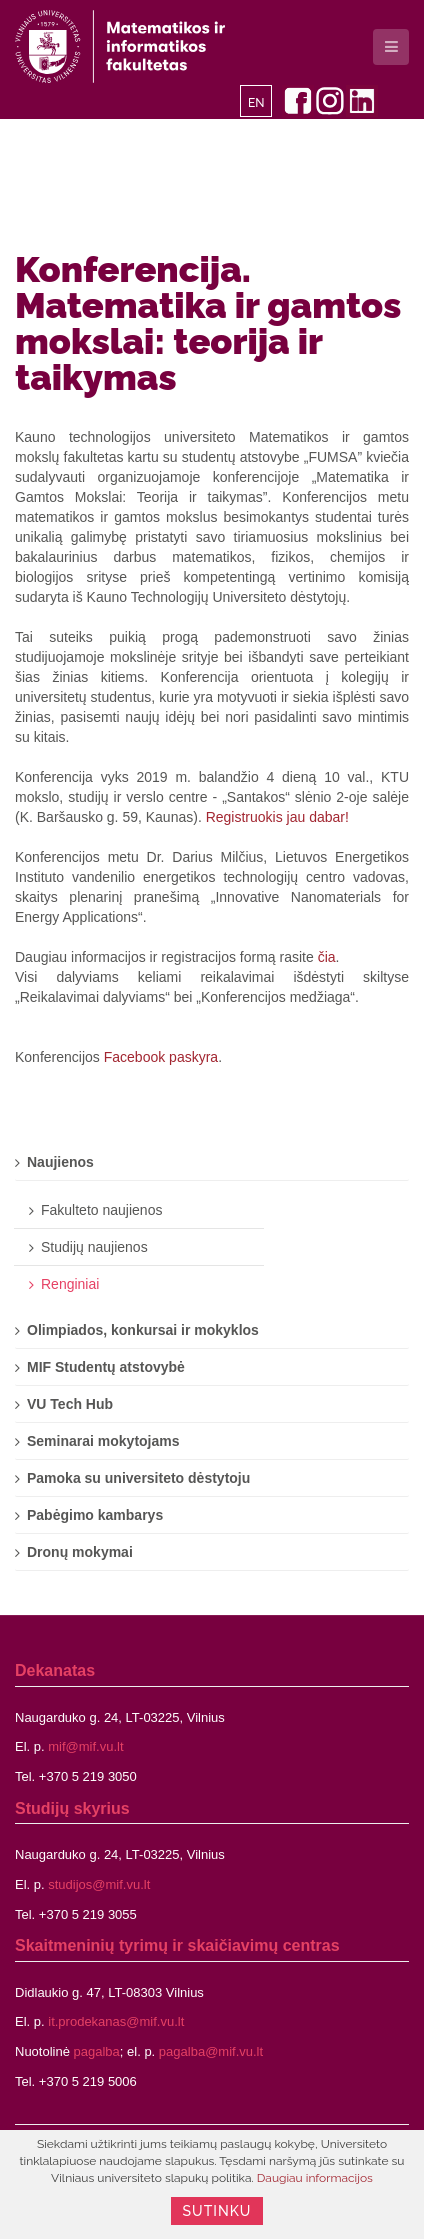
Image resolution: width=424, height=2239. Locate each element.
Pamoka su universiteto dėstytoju (138, 1478)
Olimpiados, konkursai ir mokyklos (143, 1330)
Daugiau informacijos (315, 2178)
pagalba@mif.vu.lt (211, 2051)
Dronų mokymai (80, 1552)
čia (327, 957)
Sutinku (217, 2211)
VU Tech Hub (70, 1404)
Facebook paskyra (161, 1057)
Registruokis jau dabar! (277, 817)
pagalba (97, 2051)
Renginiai (70, 1284)
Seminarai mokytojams (103, 1441)
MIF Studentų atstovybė (106, 1367)
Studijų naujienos (94, 1247)
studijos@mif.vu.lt (99, 1884)
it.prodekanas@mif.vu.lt (116, 2021)
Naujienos (60, 1162)
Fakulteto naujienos (101, 1210)
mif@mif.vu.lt (85, 1746)
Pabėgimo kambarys (95, 1515)
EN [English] (256, 103)
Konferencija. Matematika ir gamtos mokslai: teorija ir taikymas (208, 323)
